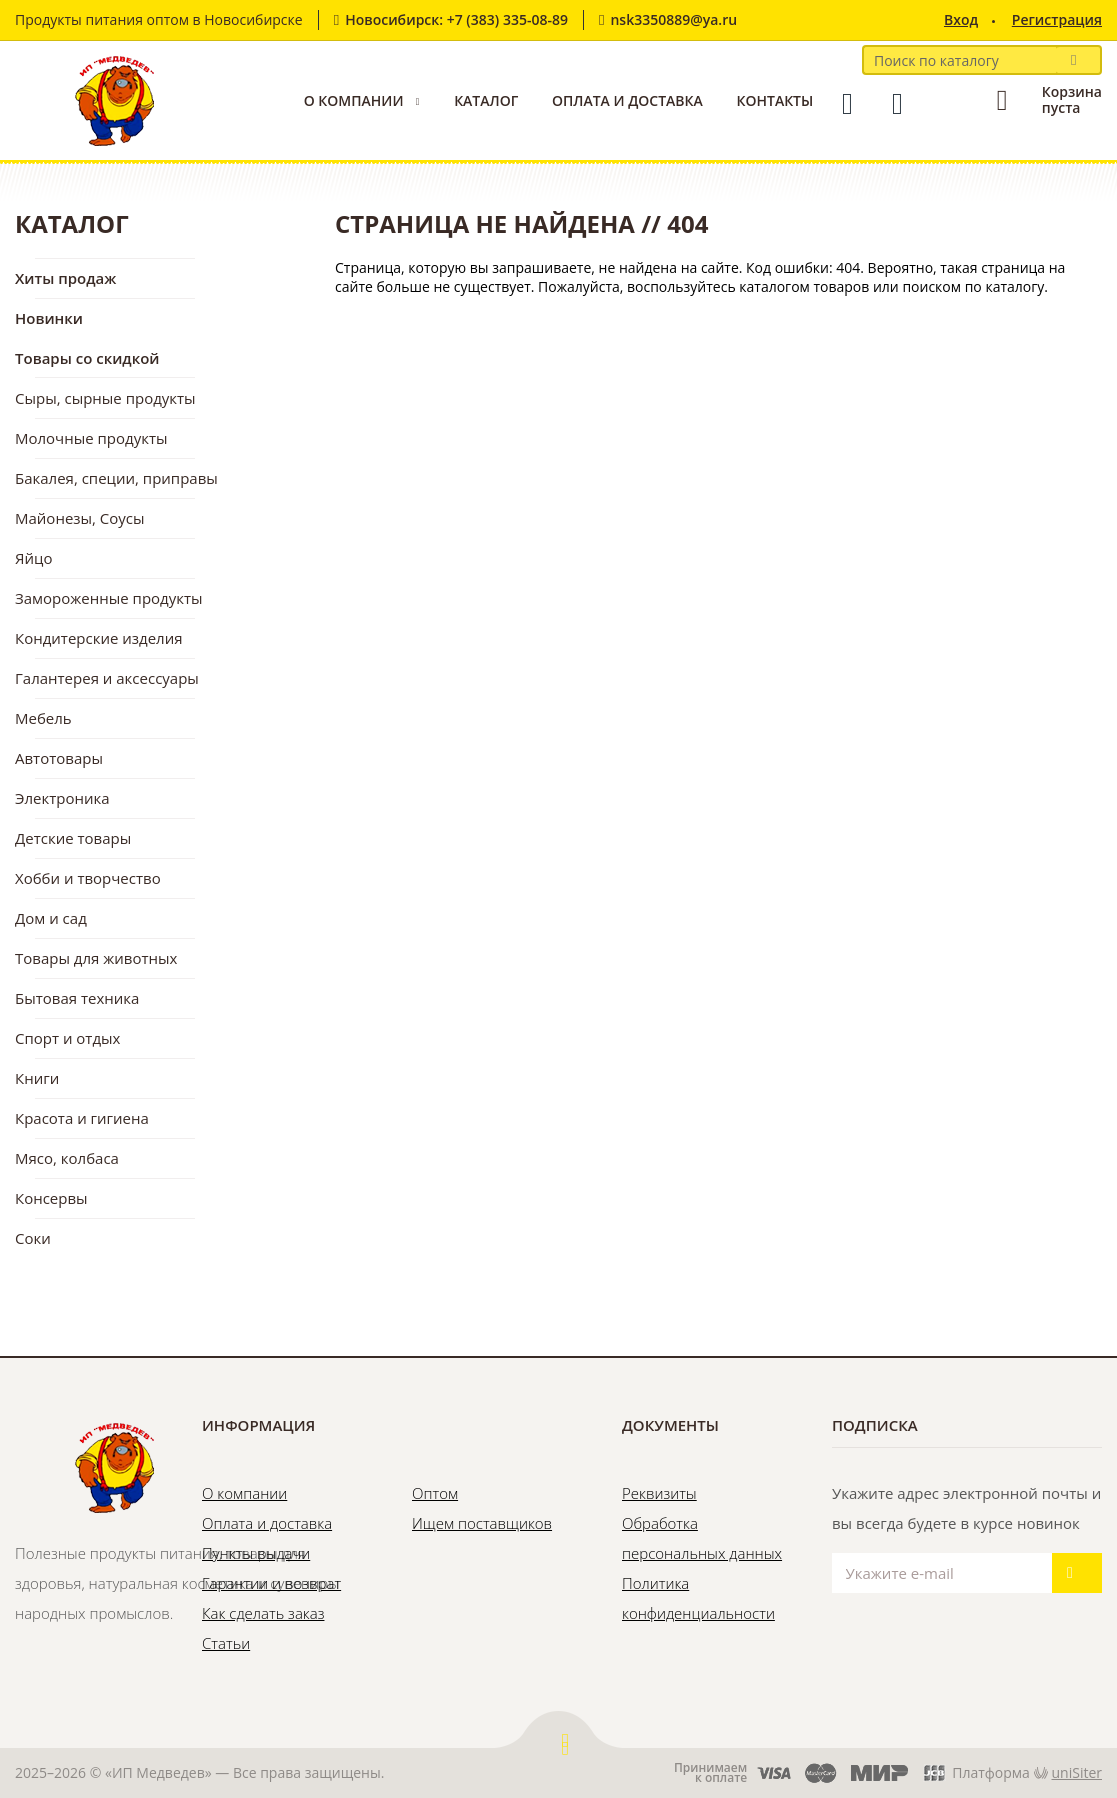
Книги (37, 1078)
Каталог (486, 100)
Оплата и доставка (627, 100)
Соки (33, 1238)
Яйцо (33, 558)
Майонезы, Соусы (80, 518)
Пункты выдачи (256, 1553)
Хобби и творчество (88, 878)
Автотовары (59, 758)
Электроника (62, 798)
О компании (354, 100)
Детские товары (73, 838)
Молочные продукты (91, 438)
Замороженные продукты (109, 598)
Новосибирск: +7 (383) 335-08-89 (456, 19)
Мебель (43, 718)
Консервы (51, 1198)
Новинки (49, 318)
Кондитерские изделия (99, 638)
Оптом (435, 1493)
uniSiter (1077, 1772)
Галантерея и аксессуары (107, 678)
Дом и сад (51, 918)
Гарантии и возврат (271, 1583)
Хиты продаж (65, 278)
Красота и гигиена (82, 1118)
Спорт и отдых (67, 1038)
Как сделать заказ (263, 1613)
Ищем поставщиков (482, 1523)
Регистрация (1057, 19)
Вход (961, 19)
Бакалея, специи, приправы (116, 478)
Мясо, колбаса (67, 1158)
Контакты (774, 100)
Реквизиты (659, 1493)
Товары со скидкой (87, 358)
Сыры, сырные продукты (105, 398)
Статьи (226, 1643)
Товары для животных (96, 958)
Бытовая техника (77, 998)
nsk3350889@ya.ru (673, 19)
